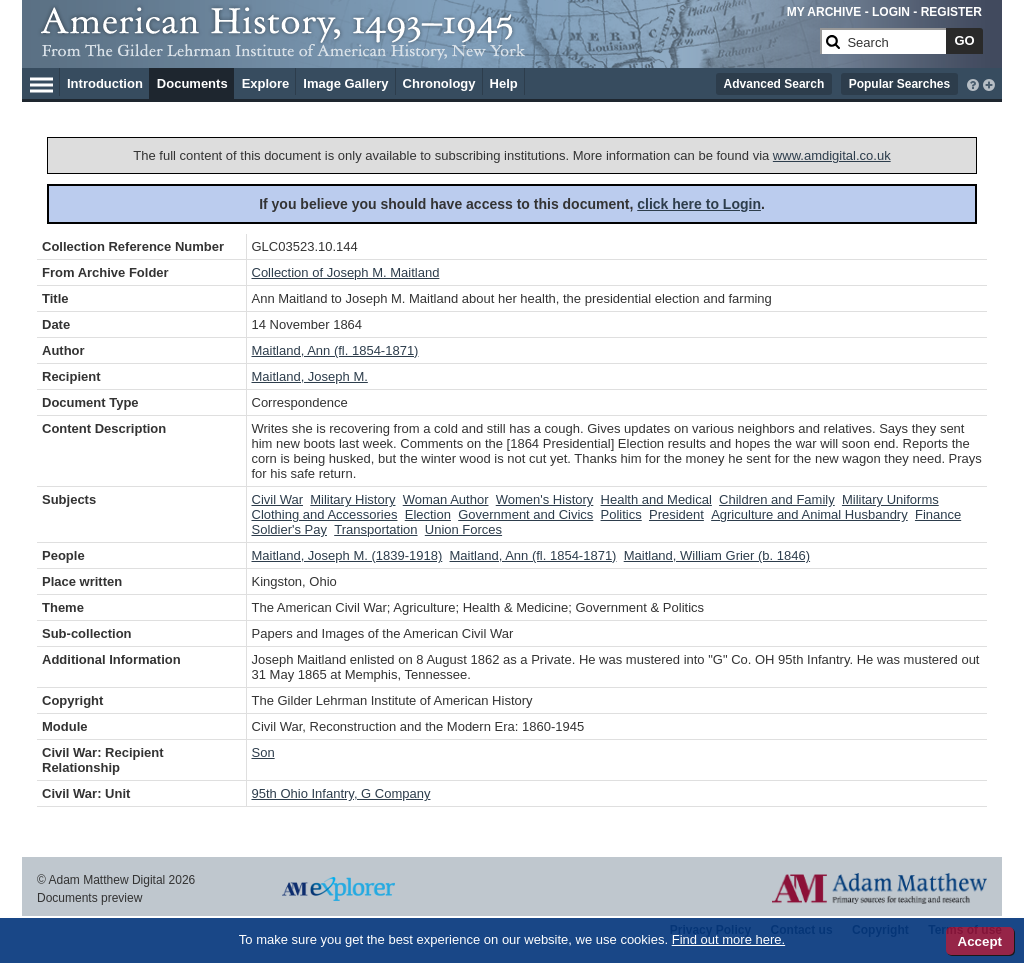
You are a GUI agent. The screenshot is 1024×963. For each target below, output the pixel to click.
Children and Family (777, 499)
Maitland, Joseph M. (310, 376)
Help (504, 83)
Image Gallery (345, 83)
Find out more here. (728, 939)
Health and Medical (656, 499)
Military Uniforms (890, 499)
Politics (621, 514)
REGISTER (951, 12)
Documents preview (89, 898)
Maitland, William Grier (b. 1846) (717, 555)
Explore (266, 83)
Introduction (105, 83)
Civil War (278, 499)
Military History (352, 499)
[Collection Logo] (426, 49)
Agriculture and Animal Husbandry (809, 514)
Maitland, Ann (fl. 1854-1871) (335, 350)
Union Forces (463, 529)
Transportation (375, 529)
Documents (192, 83)
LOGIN (891, 12)
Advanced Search (774, 84)
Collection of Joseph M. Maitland (346, 272)
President (676, 514)
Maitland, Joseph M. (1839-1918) (347, 555)
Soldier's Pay (289, 529)
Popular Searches (899, 84)
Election (428, 514)
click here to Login (699, 204)
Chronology (439, 83)
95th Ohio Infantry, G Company (341, 793)
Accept (980, 941)
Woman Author (446, 499)
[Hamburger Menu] (41, 82)
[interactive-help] (973, 83)
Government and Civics (525, 514)
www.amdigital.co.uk (832, 155)
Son (263, 752)
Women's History (545, 499)
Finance (938, 514)
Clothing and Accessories (325, 514)
